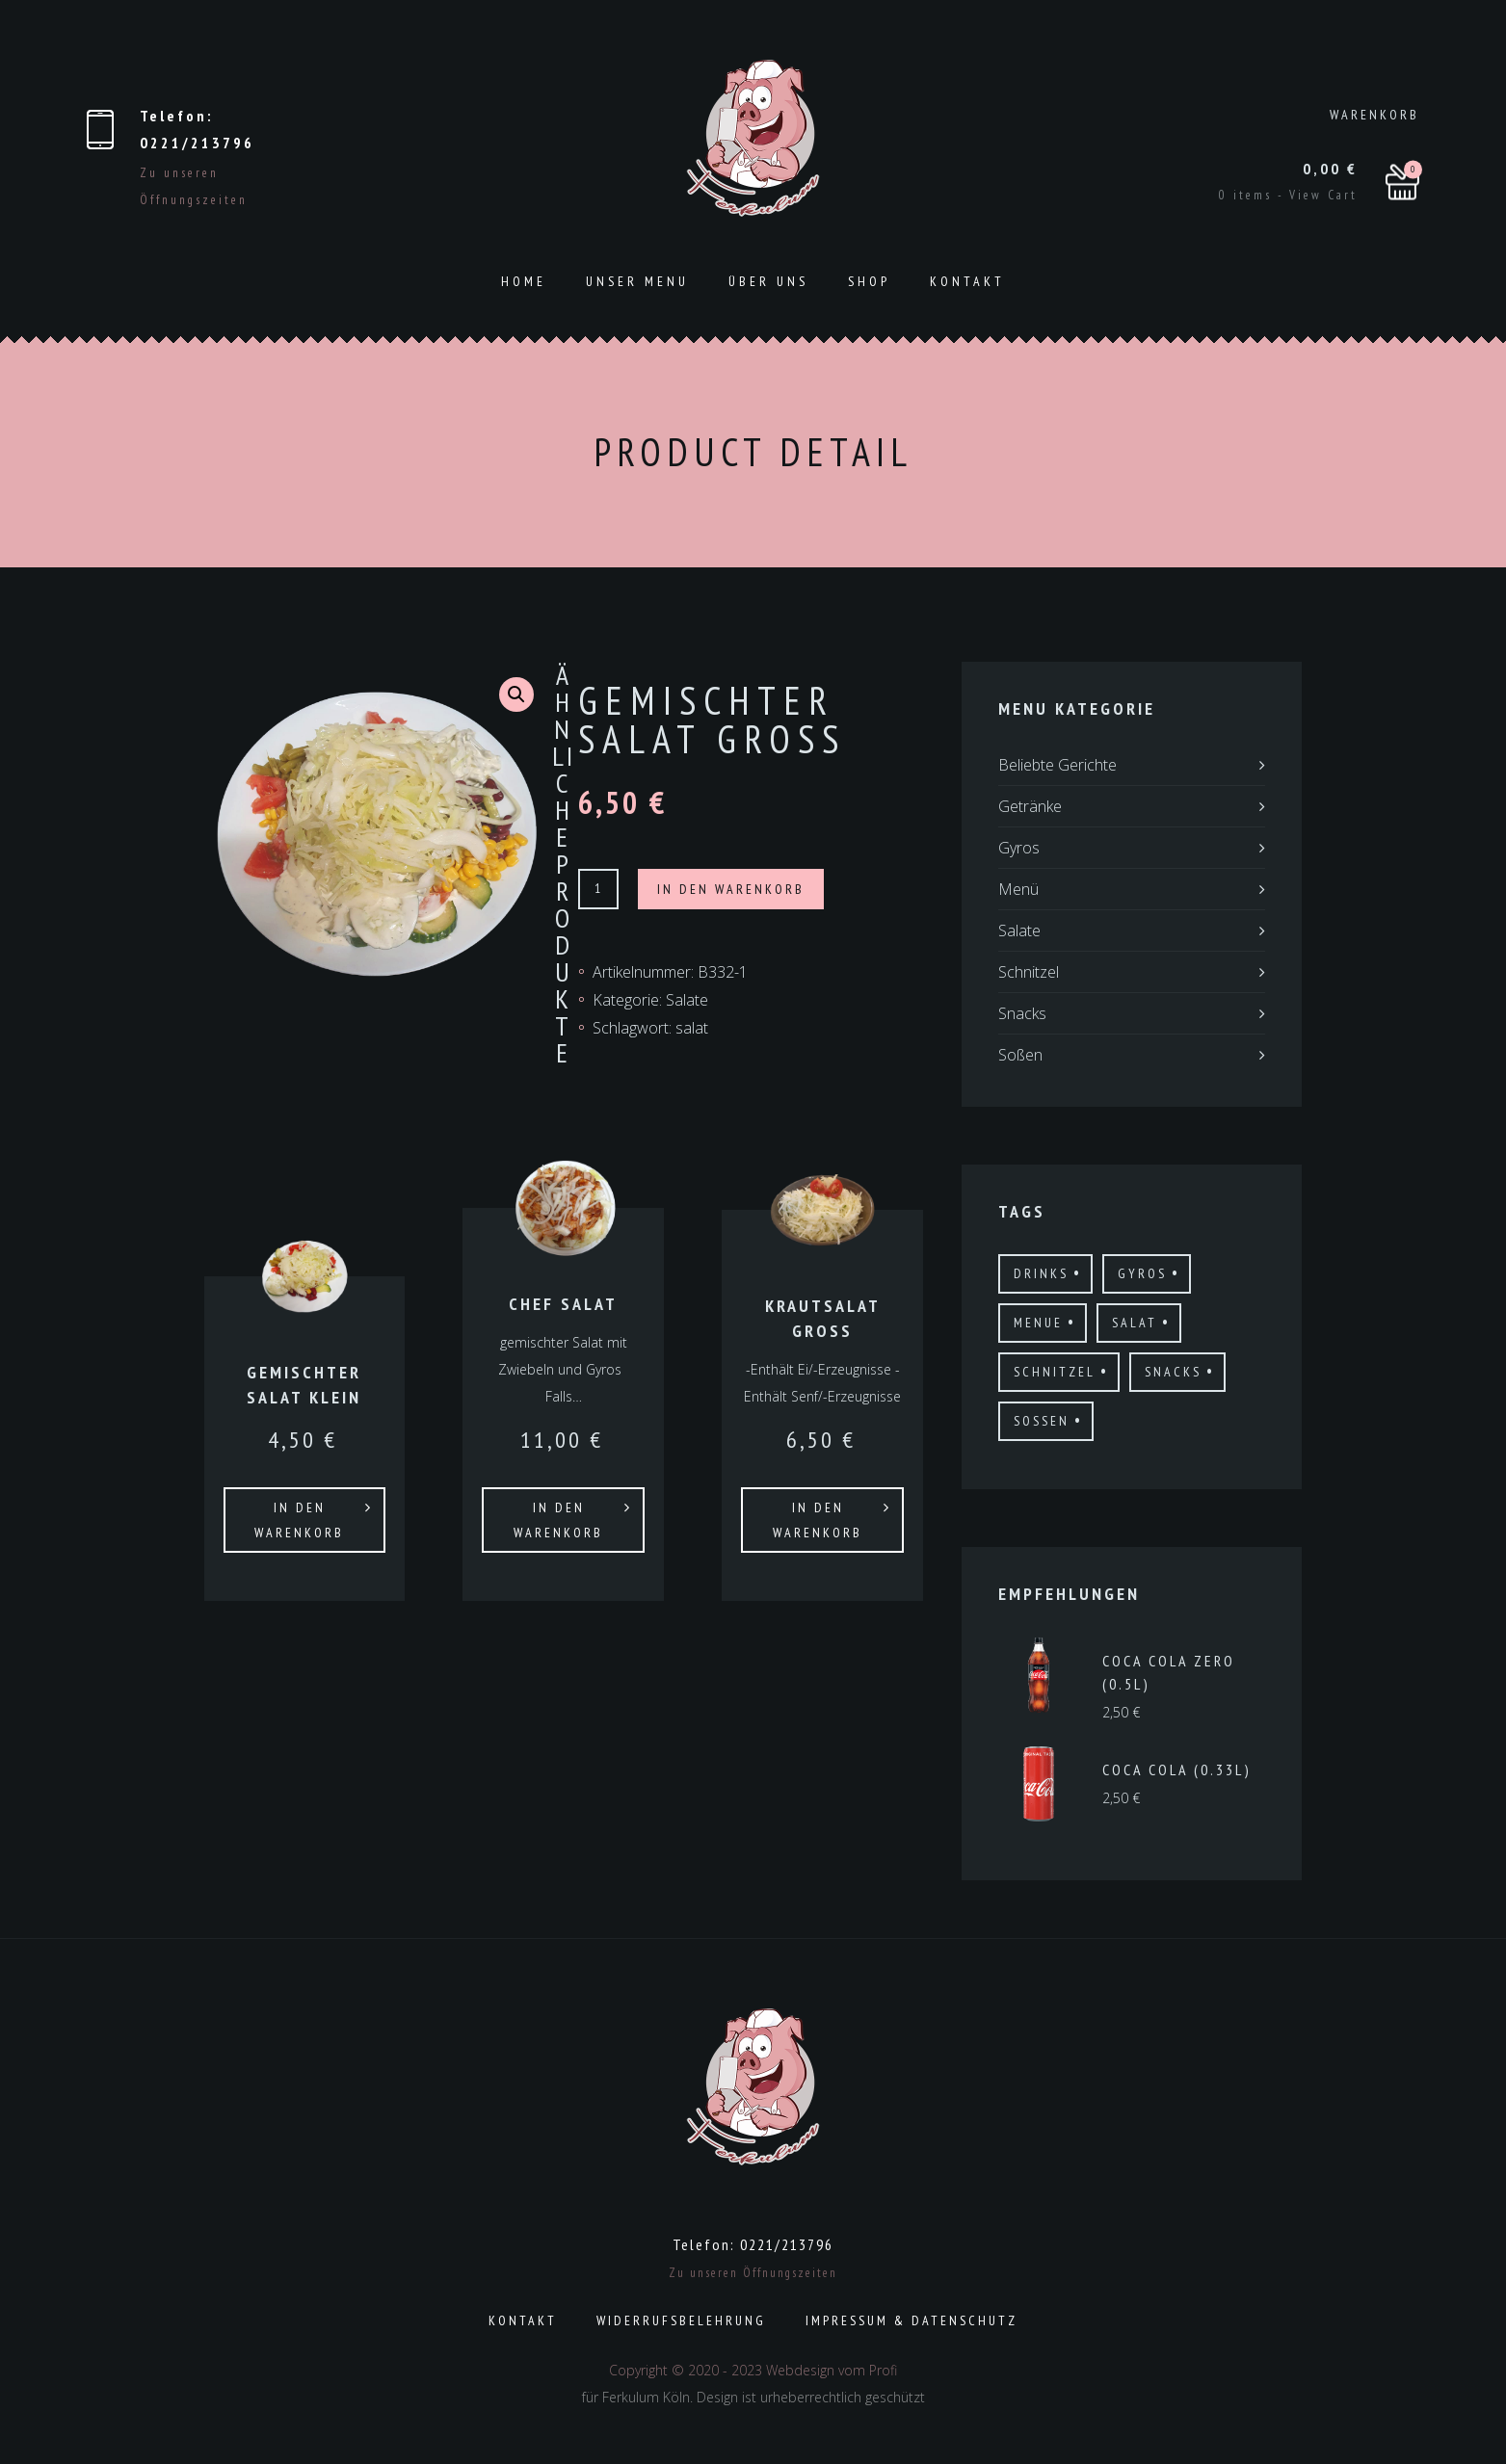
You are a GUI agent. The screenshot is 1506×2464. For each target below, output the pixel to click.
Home (523, 281)
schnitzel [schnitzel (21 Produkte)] (1055, 1371)
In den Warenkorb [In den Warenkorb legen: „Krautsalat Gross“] (817, 1520)
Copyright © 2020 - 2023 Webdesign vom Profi (753, 2370)
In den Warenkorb (731, 889)
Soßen (1020, 1054)
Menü (1018, 889)
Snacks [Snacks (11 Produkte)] (1173, 1371)
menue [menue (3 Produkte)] (1038, 1322)
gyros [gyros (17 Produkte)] (1142, 1273)
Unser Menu (637, 281)
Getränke (1030, 806)
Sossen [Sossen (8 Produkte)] (1042, 1420)
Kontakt (967, 281)
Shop (869, 281)
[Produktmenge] (598, 889)
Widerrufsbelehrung (681, 2320)
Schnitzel (1028, 972)
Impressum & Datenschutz (911, 2320)
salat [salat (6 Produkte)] (1134, 1322)
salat (691, 1027)
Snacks (1022, 1013)
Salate (687, 999)
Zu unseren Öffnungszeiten (753, 2273)
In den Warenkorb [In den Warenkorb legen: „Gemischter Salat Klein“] (299, 1520)
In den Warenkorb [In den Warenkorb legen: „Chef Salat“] (558, 1520)
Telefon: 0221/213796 (753, 2244)
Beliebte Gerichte (1057, 764)
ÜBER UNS (768, 281)
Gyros (1019, 847)
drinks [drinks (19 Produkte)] (1041, 1273)
